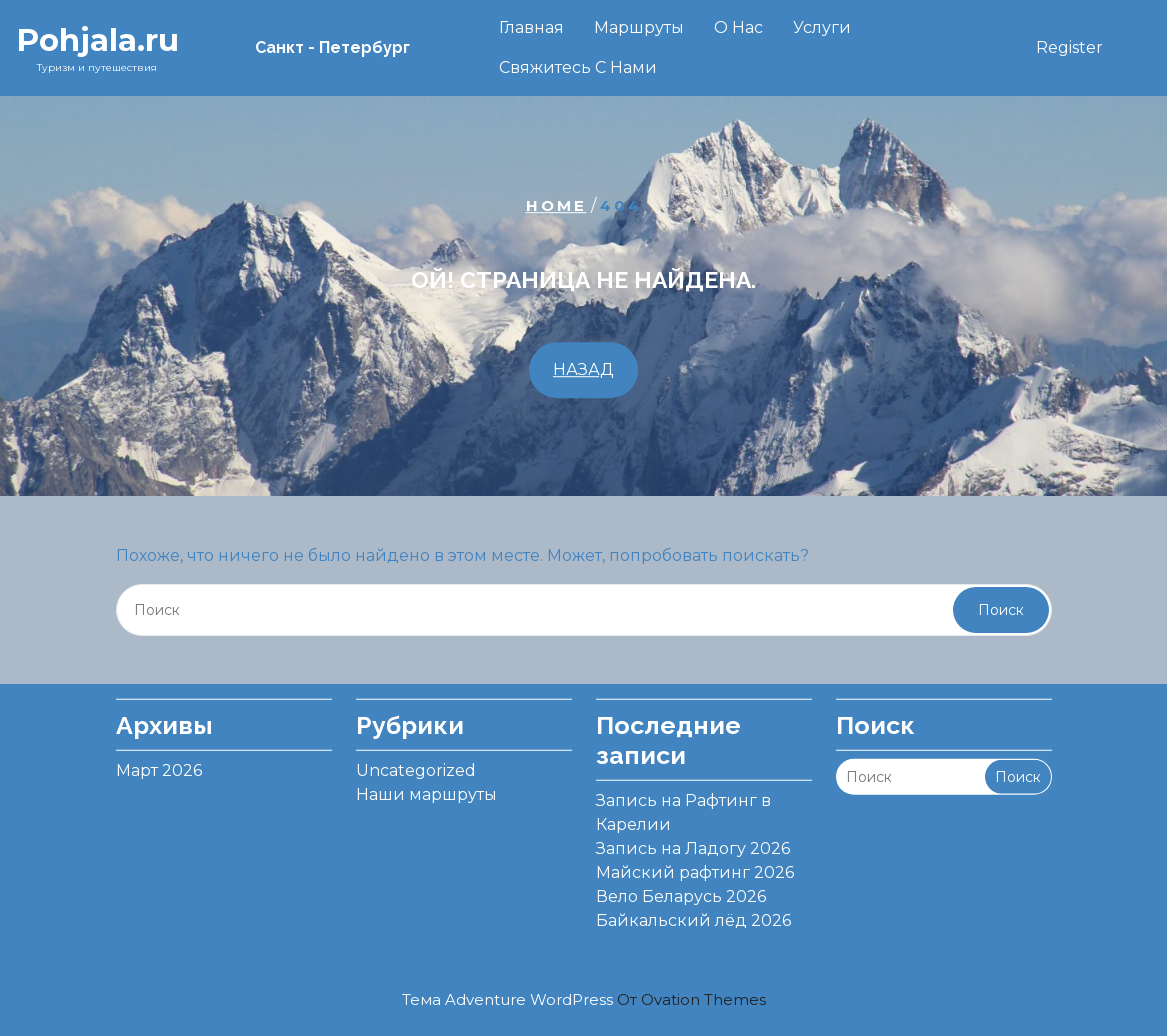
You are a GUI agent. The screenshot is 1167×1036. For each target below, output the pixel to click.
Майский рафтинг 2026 (695, 862)
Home (556, 205)
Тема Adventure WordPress (584, 999)
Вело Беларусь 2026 (681, 886)
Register (1069, 47)
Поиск (1001, 610)
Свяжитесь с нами (578, 67)
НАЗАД (583, 369)
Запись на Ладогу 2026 (693, 838)
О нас (738, 27)
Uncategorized (416, 760)
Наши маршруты (426, 784)
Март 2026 (159, 760)
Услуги (822, 27)
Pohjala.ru (97, 40)
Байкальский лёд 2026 (693, 910)
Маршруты (639, 27)
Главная (531, 27)
